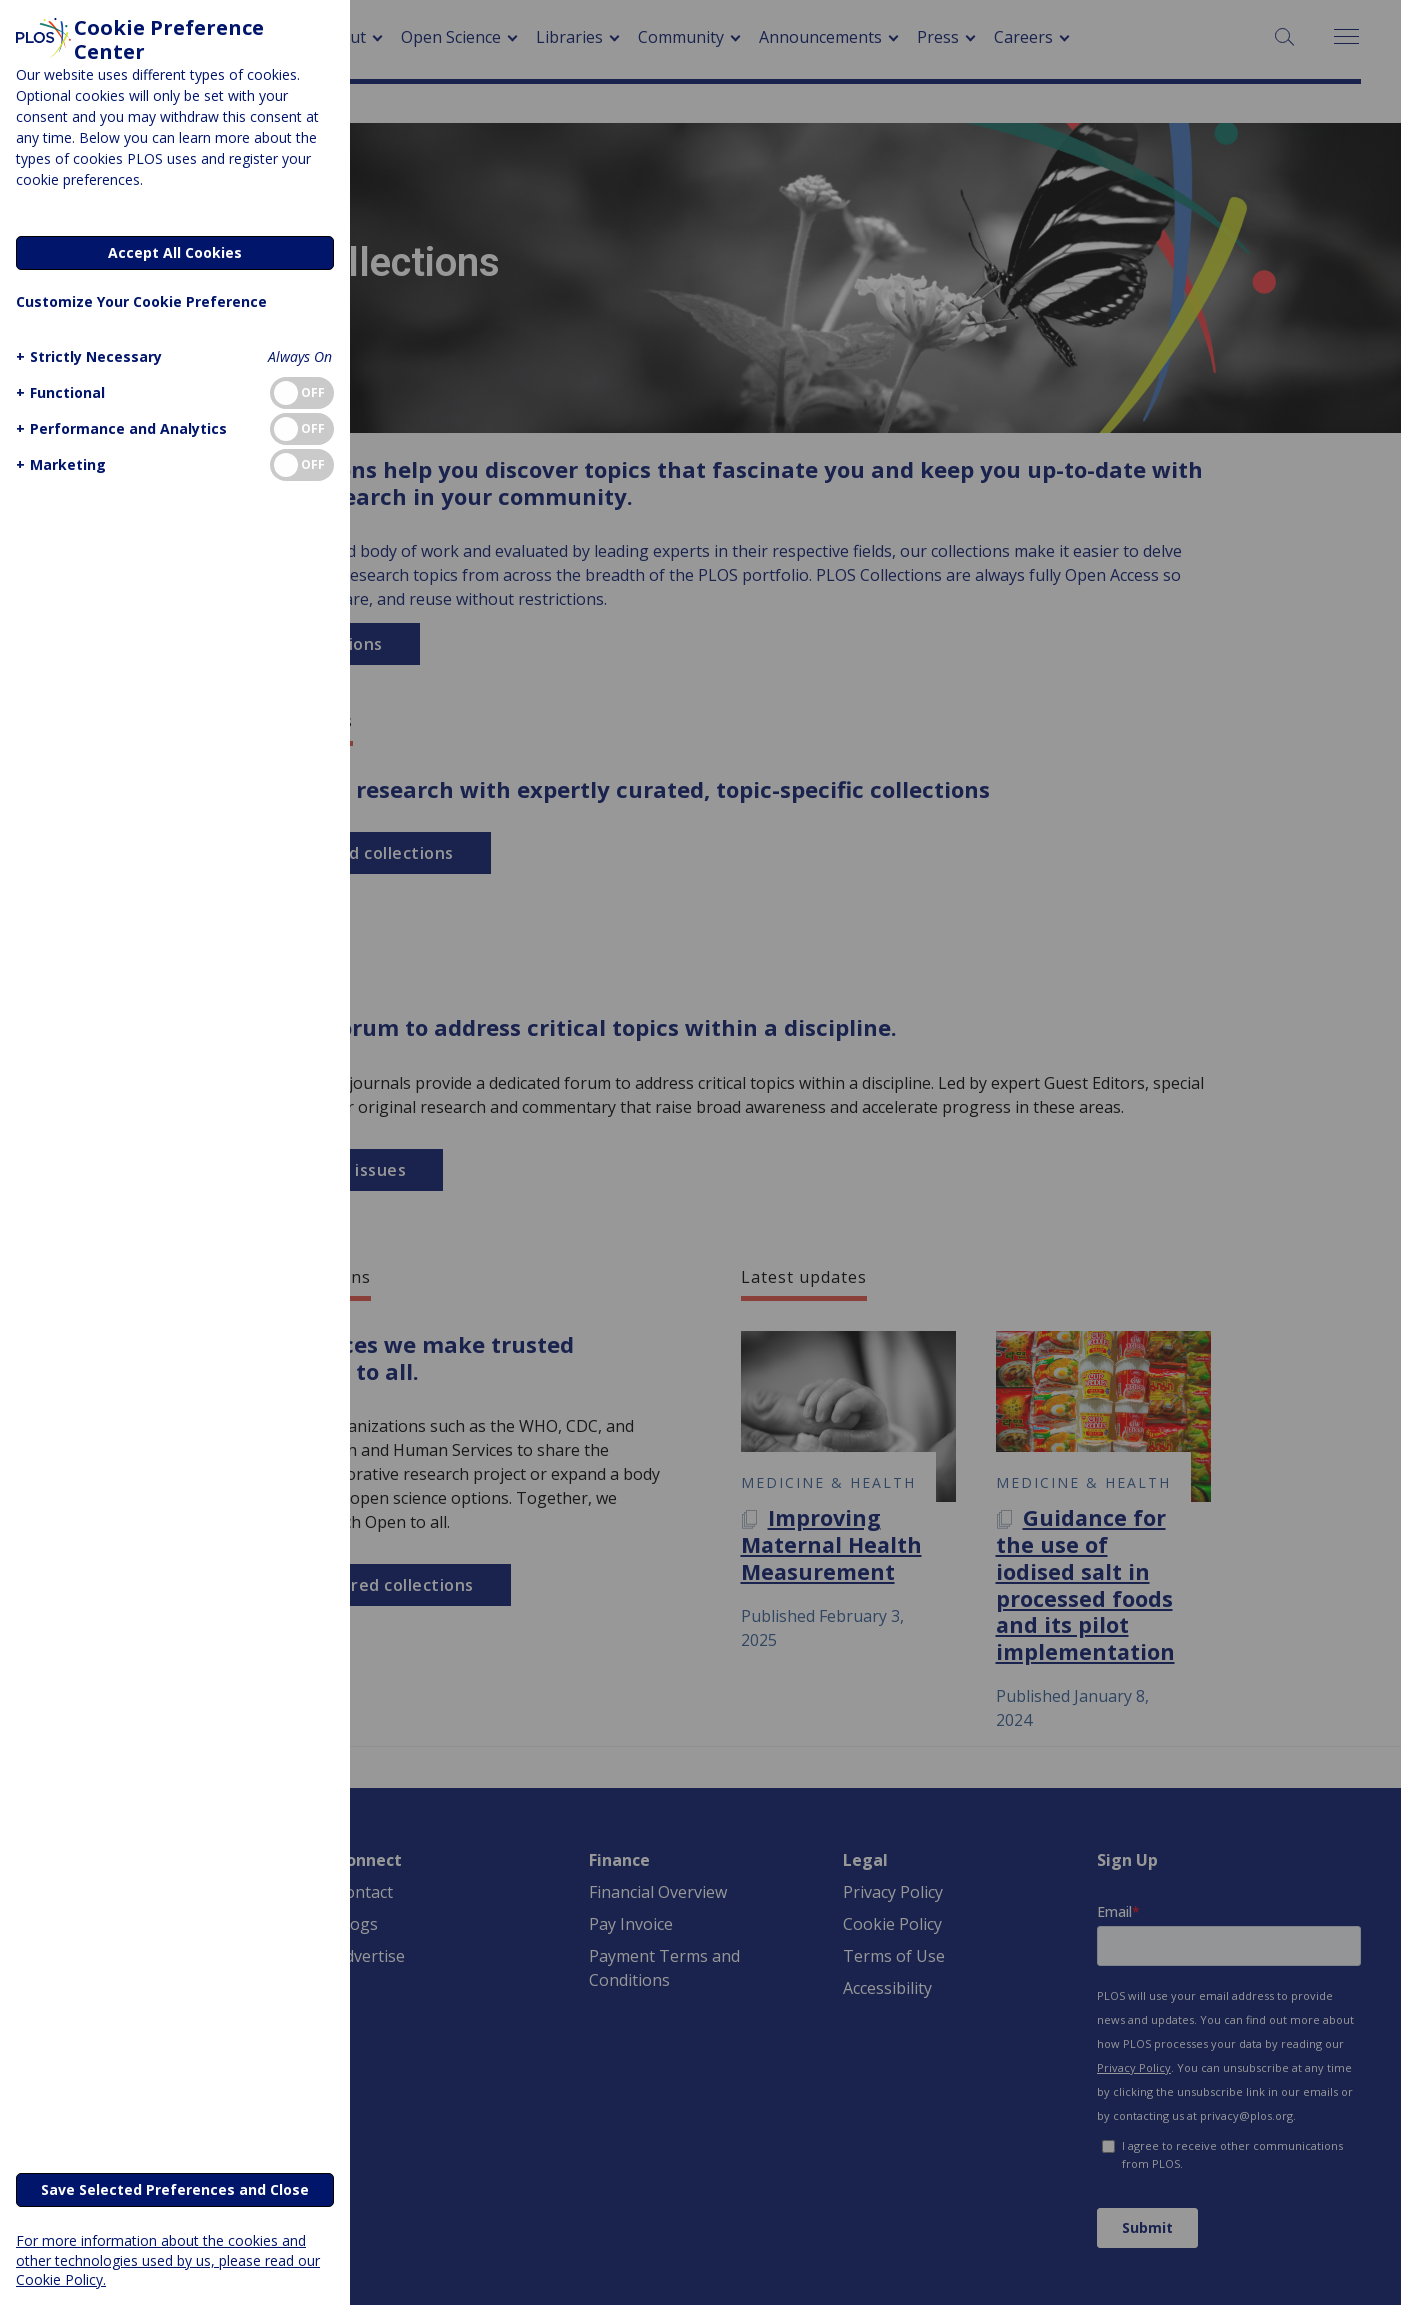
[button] (86, 356)
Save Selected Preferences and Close (175, 2189)
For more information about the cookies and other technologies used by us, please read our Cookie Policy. (168, 2259)
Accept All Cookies (175, 252)
